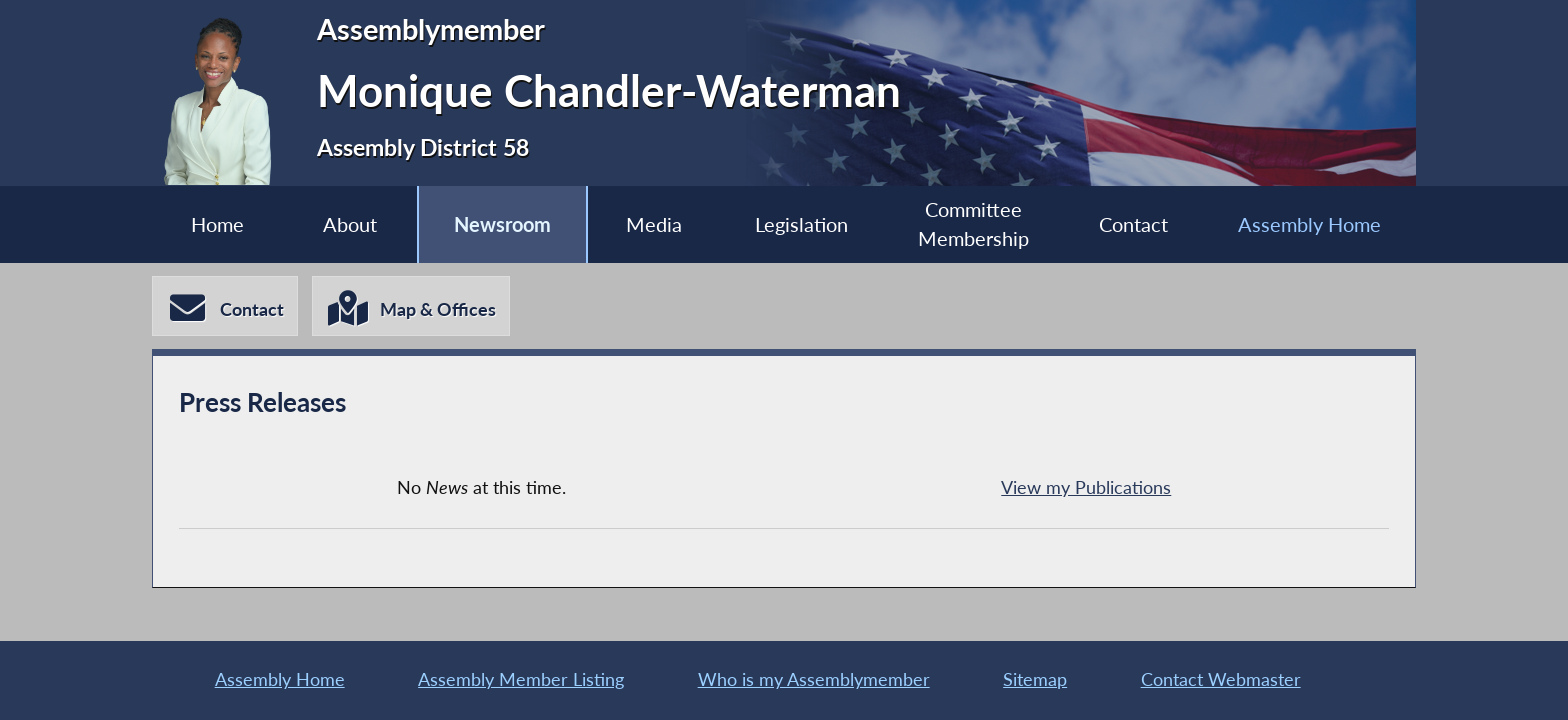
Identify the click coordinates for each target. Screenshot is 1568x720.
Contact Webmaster (1221, 679)
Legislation (801, 224)
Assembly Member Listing (521, 679)
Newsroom (502, 224)
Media (654, 224)
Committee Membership (973, 224)
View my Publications (1086, 487)
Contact (1133, 224)
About (350, 224)
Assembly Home (1309, 224)
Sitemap (1035, 679)
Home (217, 224)
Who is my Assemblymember (814, 679)
